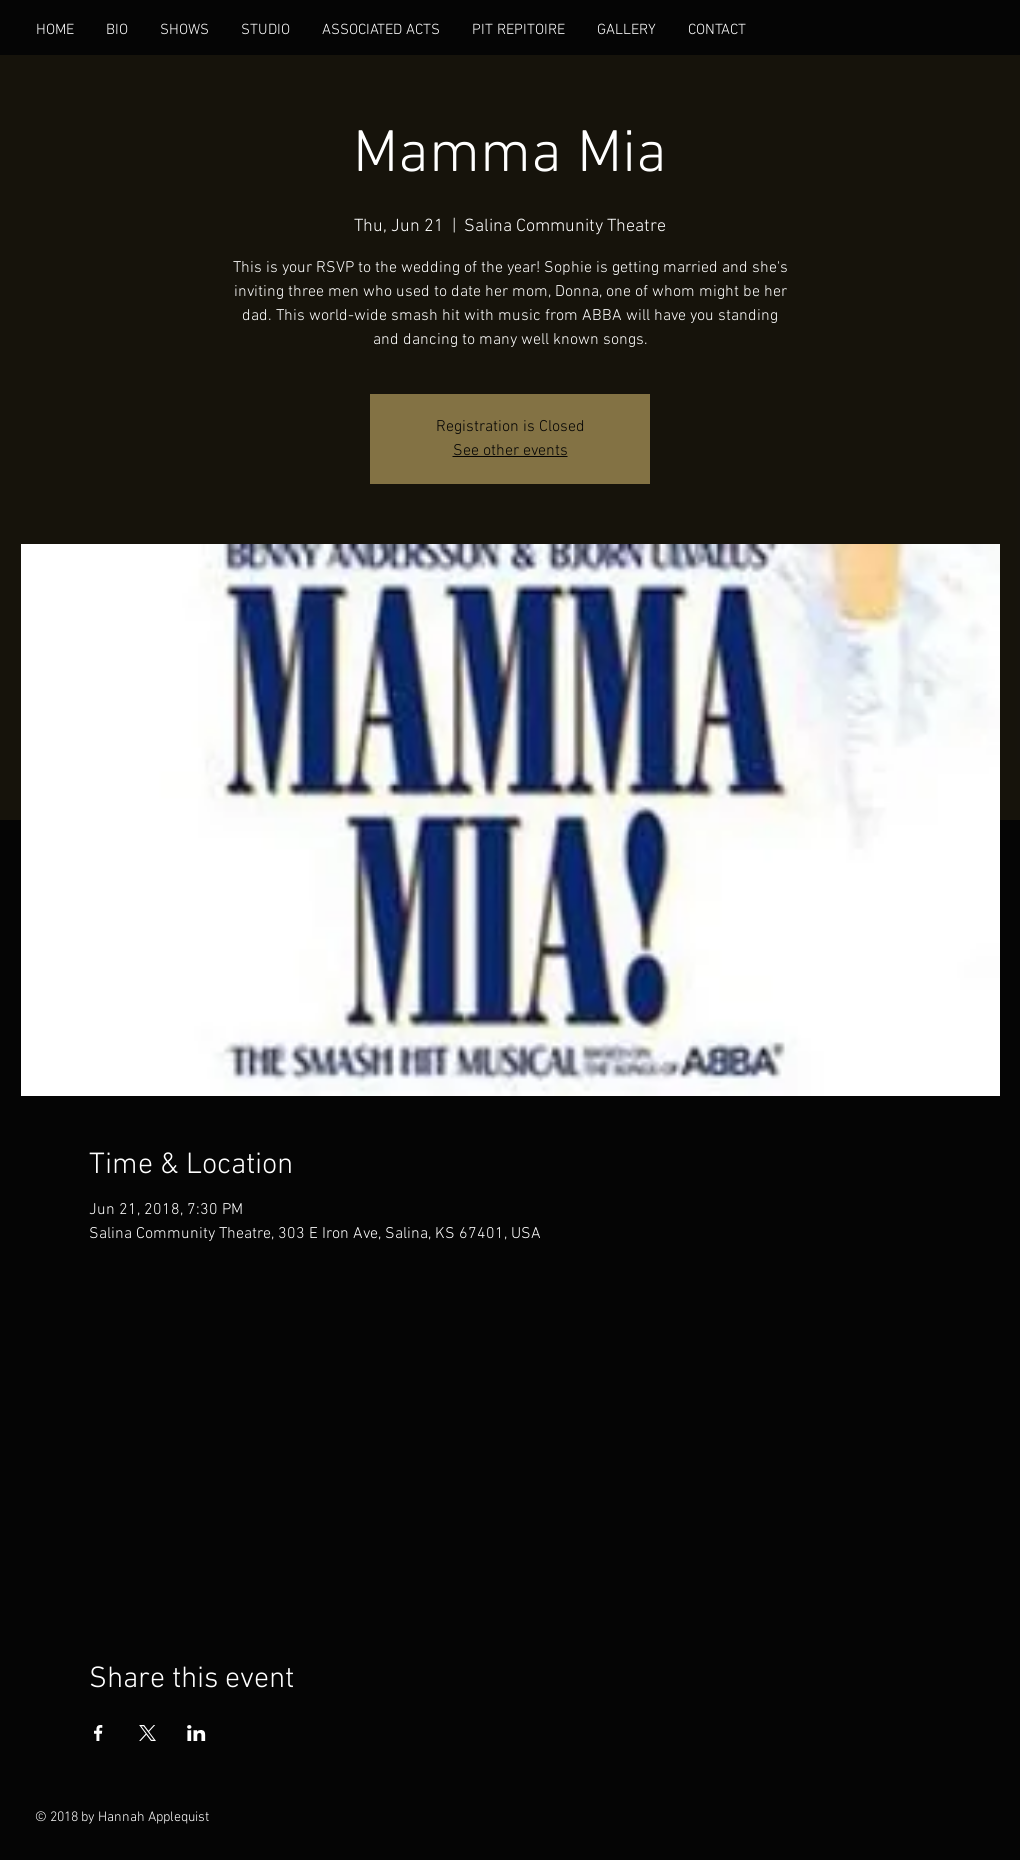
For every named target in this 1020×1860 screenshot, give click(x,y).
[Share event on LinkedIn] (196, 1733)
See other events (510, 451)
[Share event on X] (147, 1733)
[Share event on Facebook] (98, 1733)
